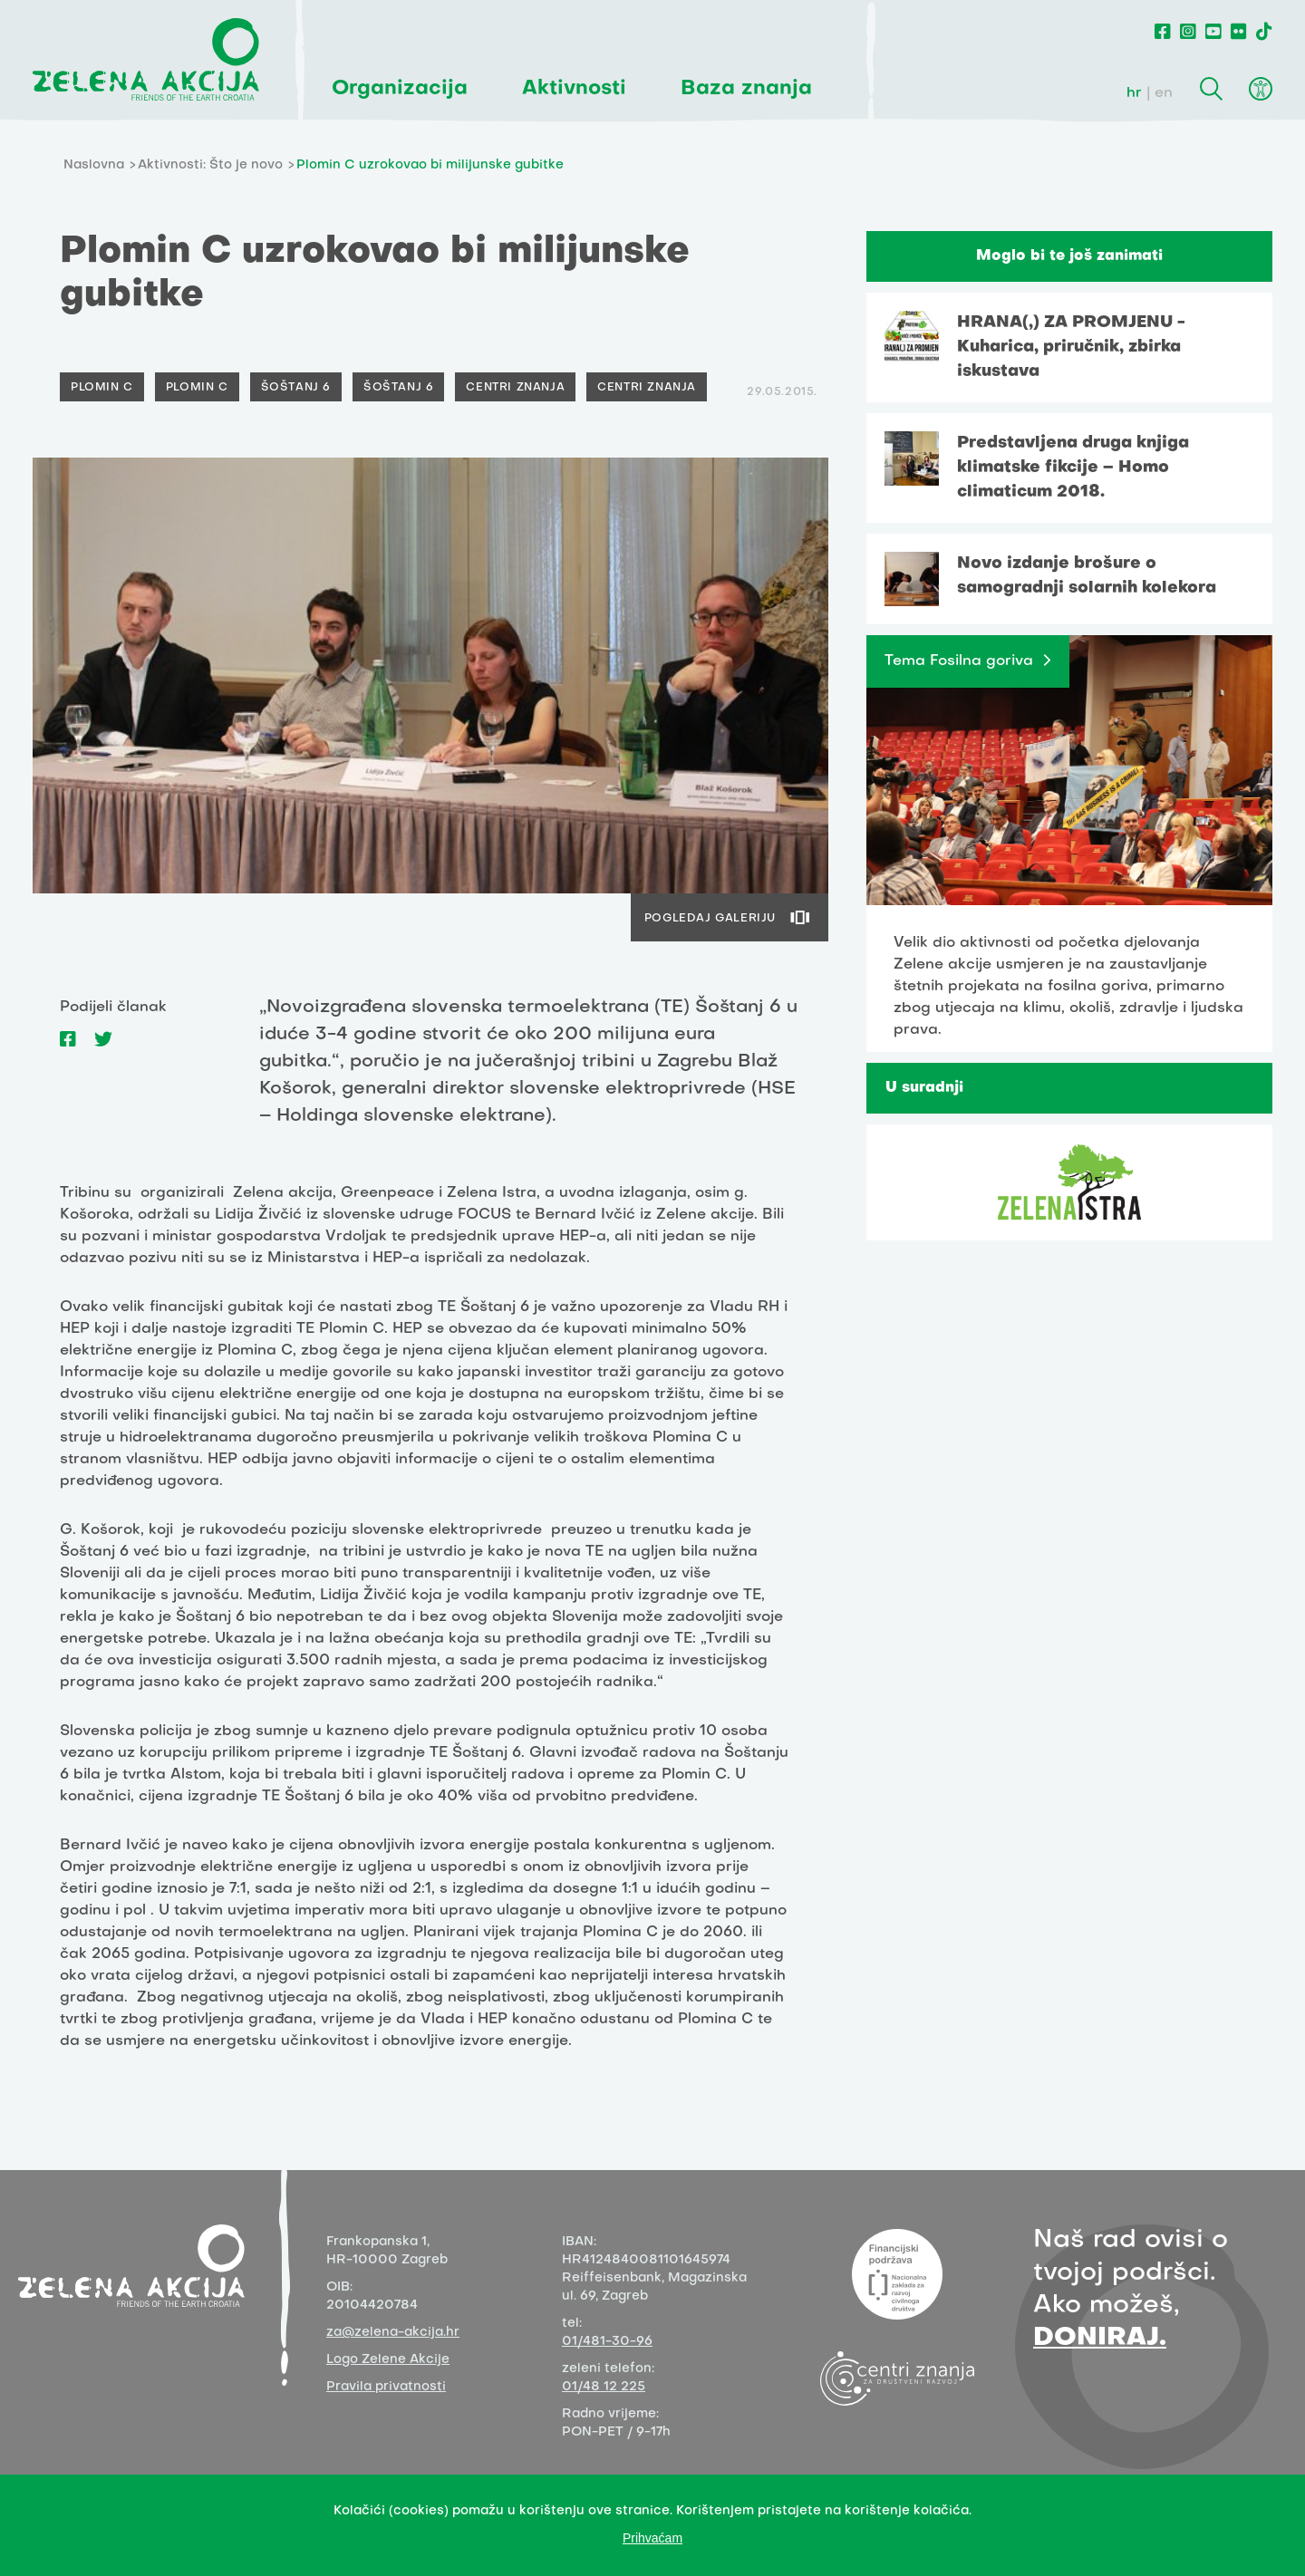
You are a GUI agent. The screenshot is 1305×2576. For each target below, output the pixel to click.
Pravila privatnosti (386, 2387)
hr (1134, 93)
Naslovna (93, 165)
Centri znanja (515, 387)
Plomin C (102, 387)
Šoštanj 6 (296, 387)
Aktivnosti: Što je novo (210, 165)
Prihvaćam (652, 2538)
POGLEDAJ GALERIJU (710, 918)
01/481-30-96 (607, 2342)
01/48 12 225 (603, 2387)
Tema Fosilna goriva (958, 661)
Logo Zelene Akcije (388, 2360)
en (1164, 93)
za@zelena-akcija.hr (392, 2333)
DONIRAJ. (1099, 2338)
